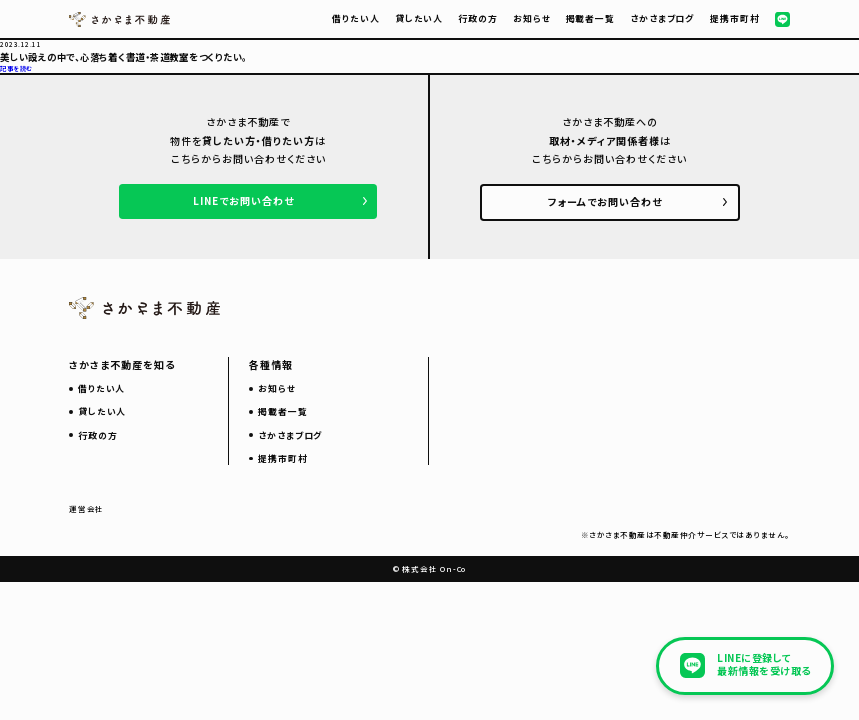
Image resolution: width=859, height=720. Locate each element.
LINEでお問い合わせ (243, 200)
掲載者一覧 (590, 18)
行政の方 (478, 18)
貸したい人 (419, 18)
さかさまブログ (662, 18)
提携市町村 (734, 18)
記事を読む (16, 68)
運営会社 (86, 508)
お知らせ (532, 18)
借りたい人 (355, 18)
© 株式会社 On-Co (429, 568)
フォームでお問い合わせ (605, 201)
